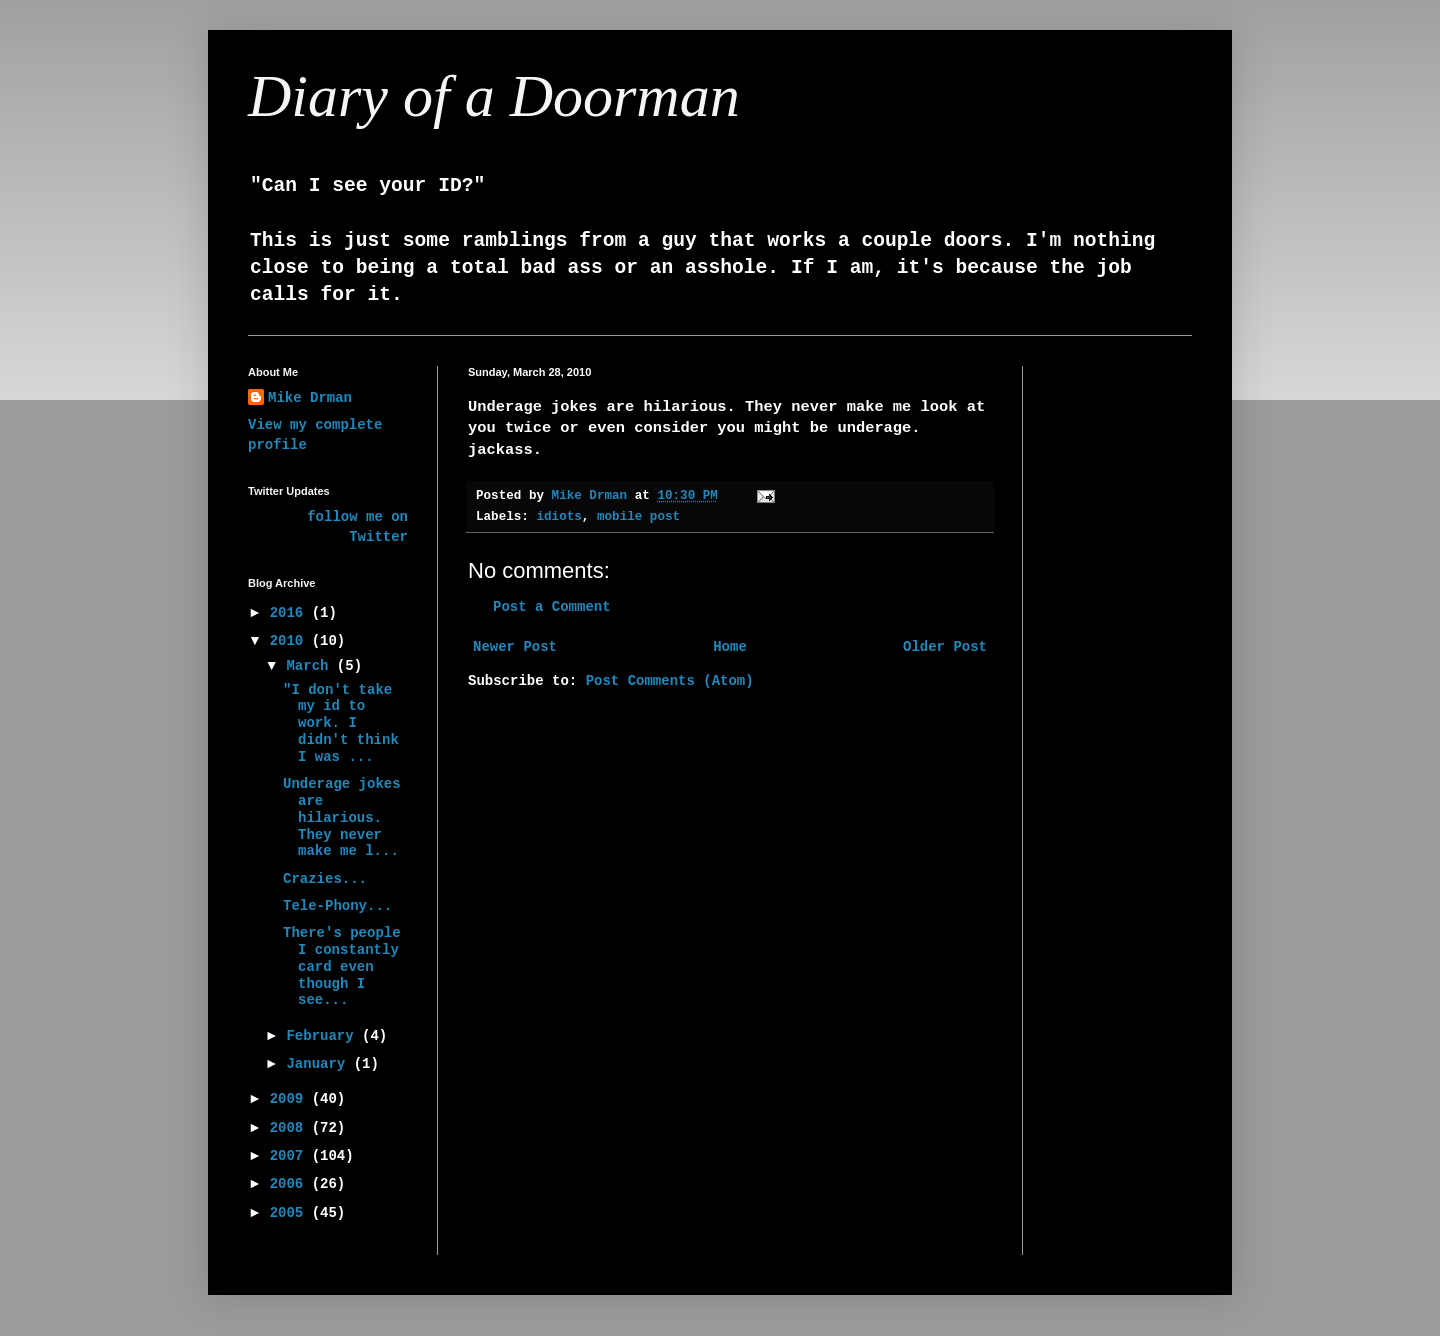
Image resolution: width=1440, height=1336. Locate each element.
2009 (291, 1099)
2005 (291, 1213)
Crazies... (325, 879)
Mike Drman (310, 398)
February (324, 1036)
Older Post (945, 647)
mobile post (638, 517)
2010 (291, 641)
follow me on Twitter (357, 527)
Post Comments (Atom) (670, 681)
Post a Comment (552, 607)
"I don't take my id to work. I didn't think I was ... (341, 723)
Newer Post (515, 647)
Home (730, 647)
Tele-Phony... (337, 906)
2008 (291, 1128)
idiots (558, 517)
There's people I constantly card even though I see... (342, 966)
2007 (291, 1156)
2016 (291, 613)
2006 (291, 1184)
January (319, 1064)
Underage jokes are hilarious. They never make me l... (342, 817)
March (311, 666)
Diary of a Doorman (494, 96)
